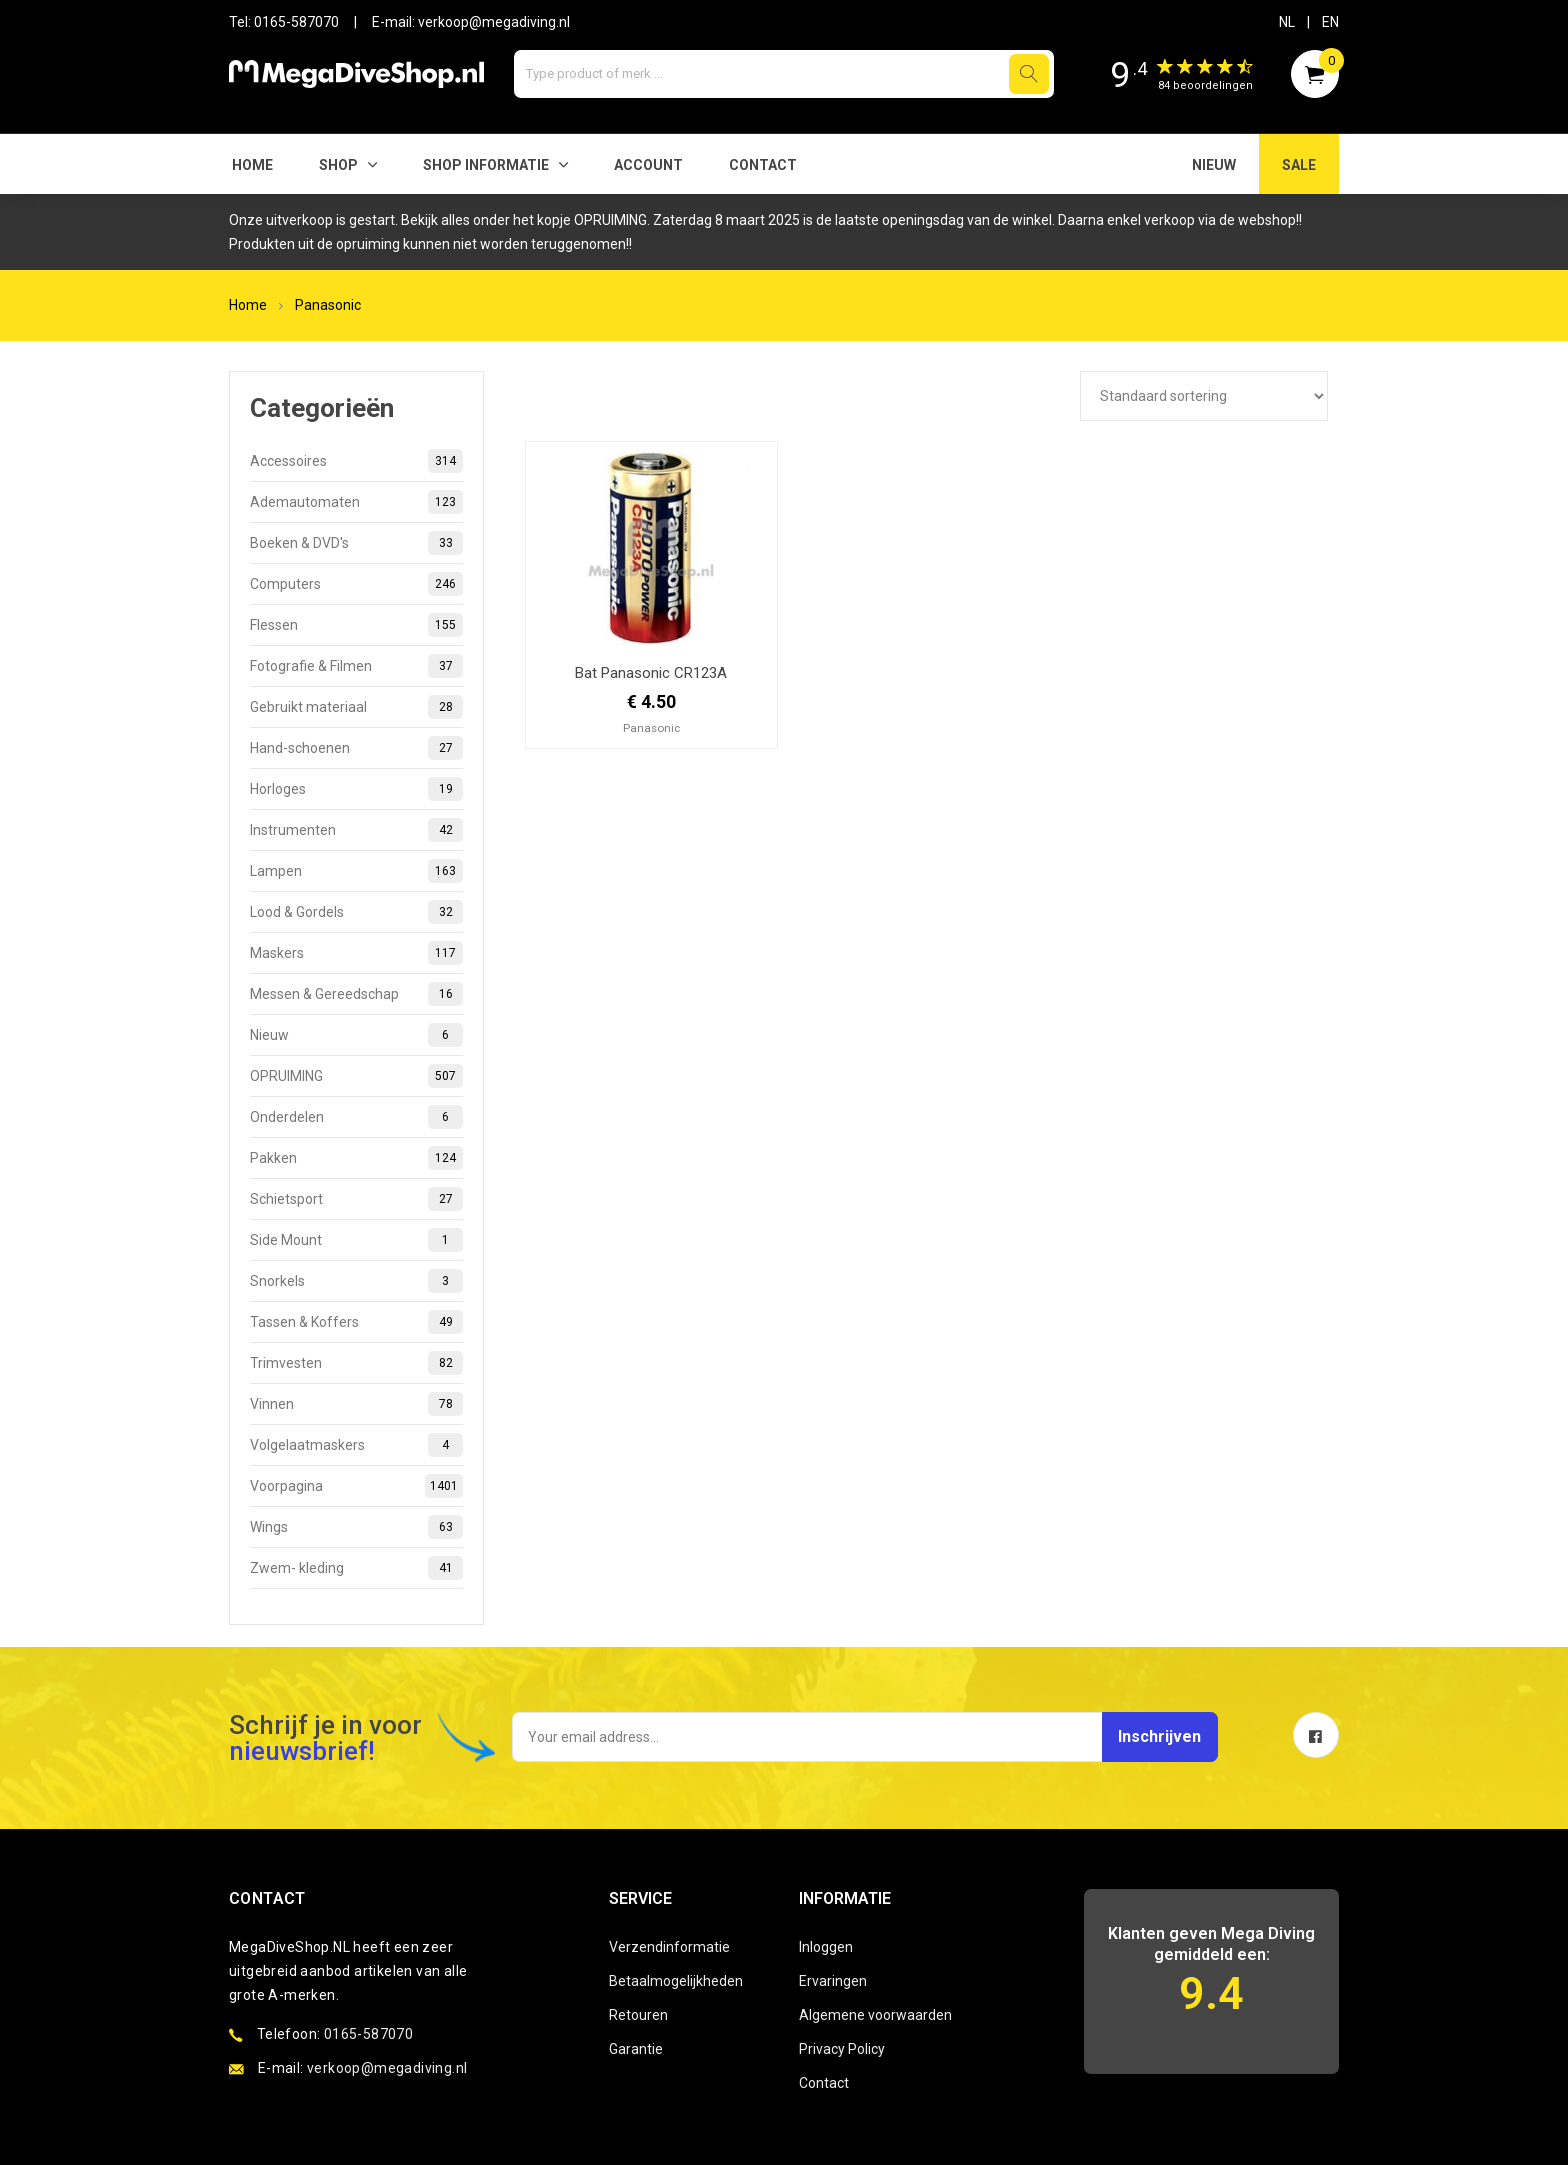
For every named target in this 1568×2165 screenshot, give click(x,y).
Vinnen (356, 1404)
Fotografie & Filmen (356, 666)
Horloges (356, 789)
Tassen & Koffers (356, 1322)
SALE (1299, 165)
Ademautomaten (356, 502)
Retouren (638, 2015)
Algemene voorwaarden (875, 2015)
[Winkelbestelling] (1204, 396)
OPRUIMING (356, 1076)
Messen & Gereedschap (356, 994)
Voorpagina (356, 1486)
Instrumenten (356, 830)
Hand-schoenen (356, 748)
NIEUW (1214, 165)
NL (1287, 22)
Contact (763, 165)
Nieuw (356, 1035)
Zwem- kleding (356, 1568)
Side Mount (356, 1240)
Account (648, 165)
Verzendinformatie (669, 1947)
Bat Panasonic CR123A (651, 673)
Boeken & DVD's (356, 543)
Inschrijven (1146, 1736)
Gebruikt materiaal (356, 707)
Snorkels (356, 1281)
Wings (356, 1527)
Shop (338, 165)
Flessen (356, 625)
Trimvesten (356, 1363)
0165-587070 (296, 22)
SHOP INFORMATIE (486, 165)
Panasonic (328, 305)
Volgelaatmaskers (356, 1445)
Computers (356, 584)
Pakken (356, 1158)
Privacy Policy (842, 2049)
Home (252, 165)
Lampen (356, 871)
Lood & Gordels (356, 912)
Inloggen (826, 1947)
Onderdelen (356, 1117)
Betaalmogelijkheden (676, 1981)
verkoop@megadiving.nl (494, 22)
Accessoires (356, 461)
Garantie (636, 2049)
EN (1330, 22)
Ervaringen (833, 1981)
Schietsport (356, 1199)
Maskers (356, 953)
